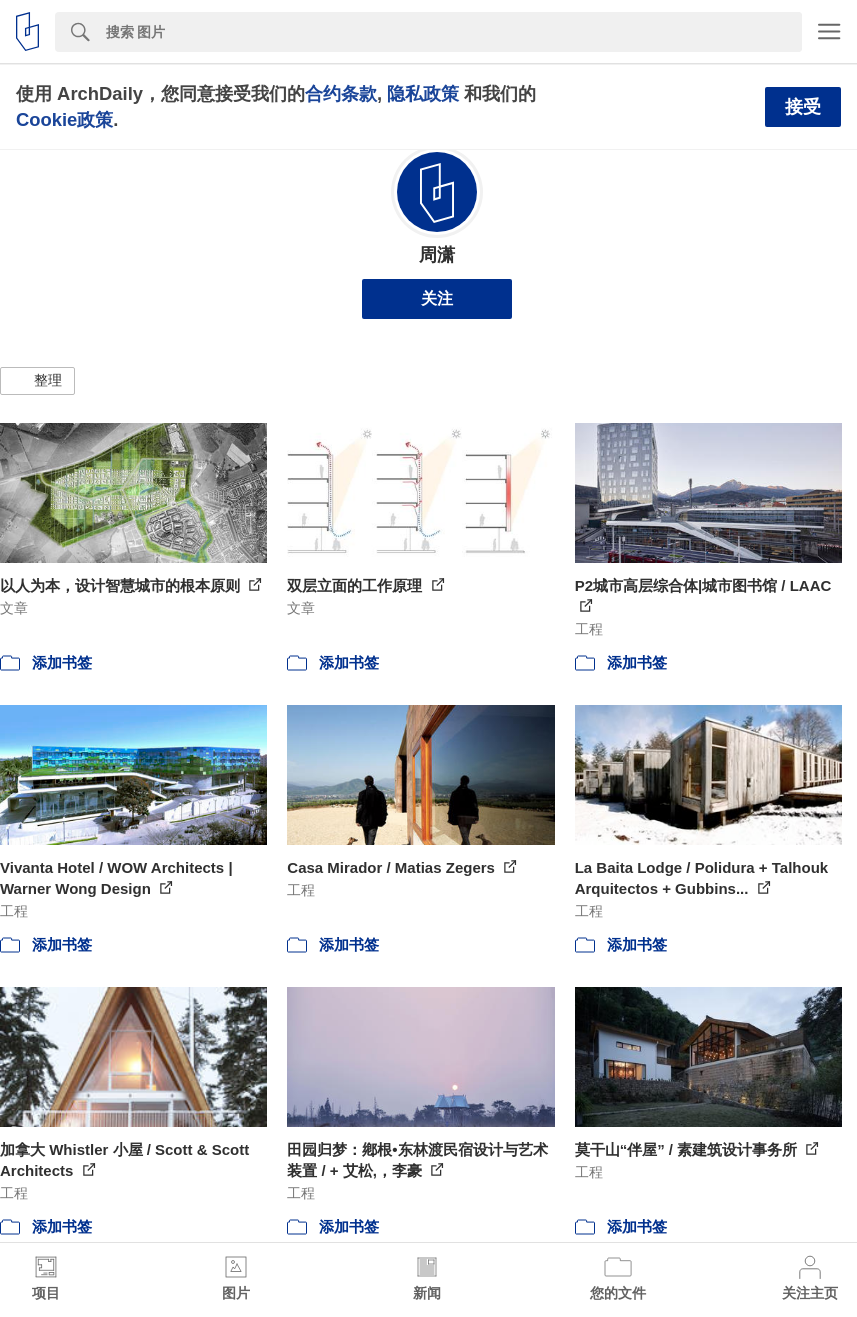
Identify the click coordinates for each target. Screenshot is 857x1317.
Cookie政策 (64, 119)
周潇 (437, 255)
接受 (803, 107)
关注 (437, 298)
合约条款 (341, 93)
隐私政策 (423, 93)
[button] (37, 381)
